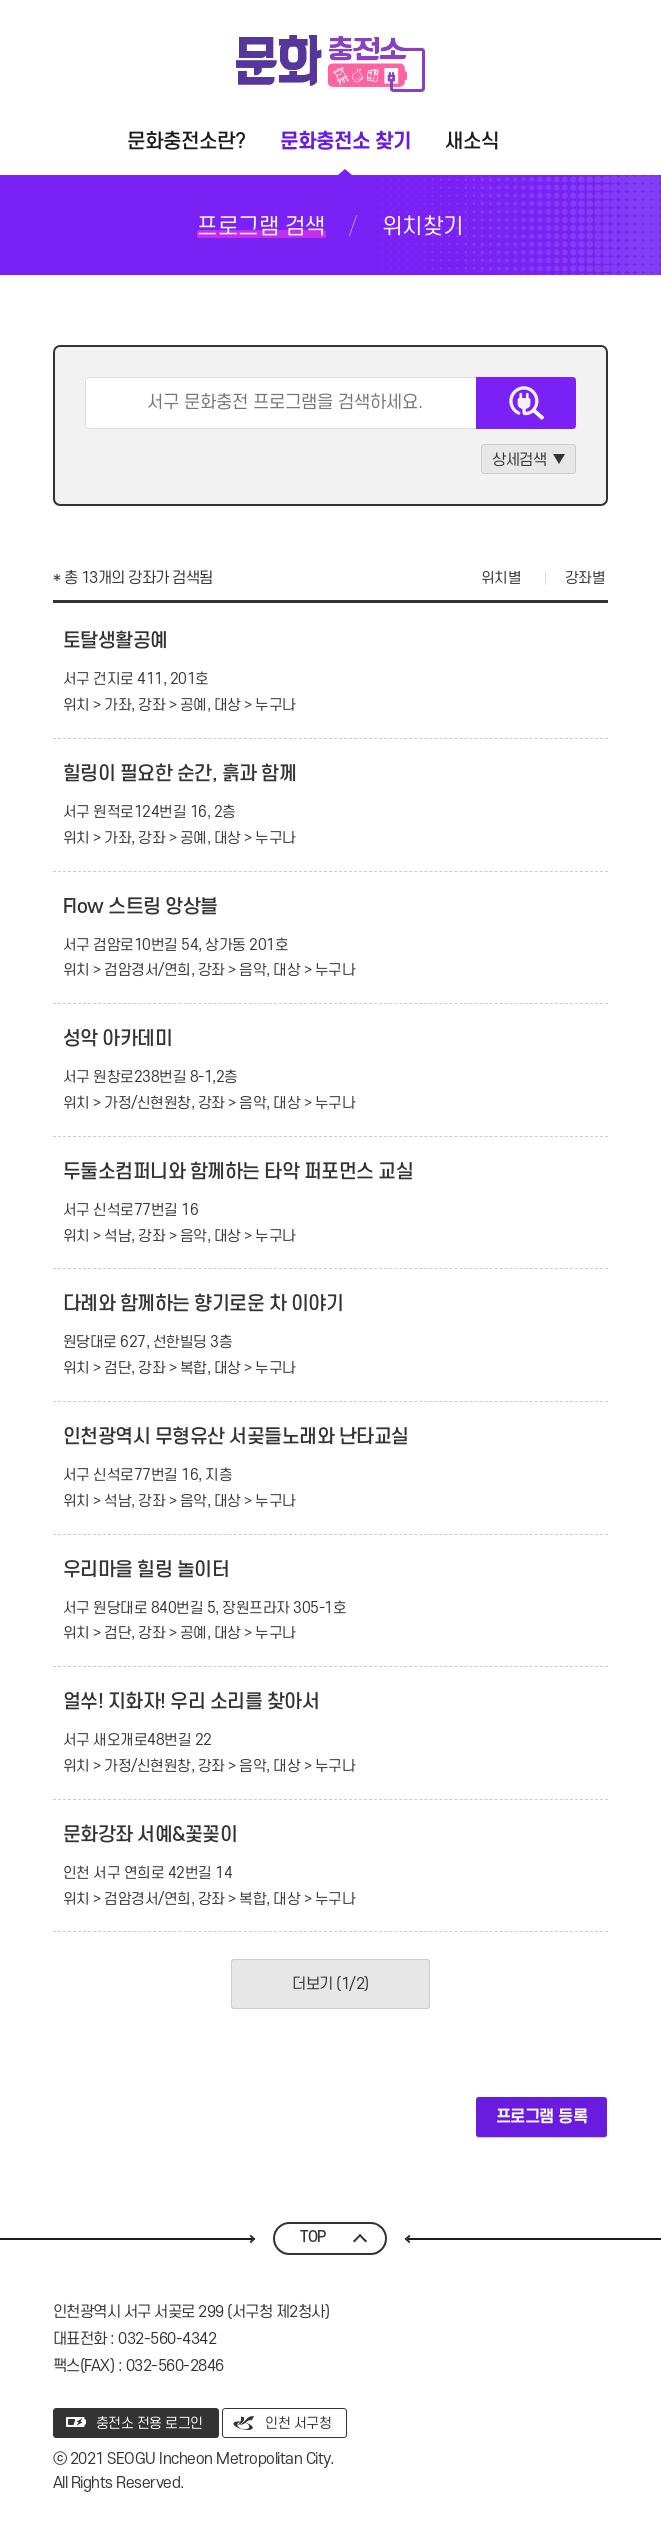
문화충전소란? (186, 141)
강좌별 (585, 578)
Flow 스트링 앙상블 (140, 907)
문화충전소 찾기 (345, 141)
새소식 (472, 141)
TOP (313, 2237)
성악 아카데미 (118, 1039)
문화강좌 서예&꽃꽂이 (150, 1835)
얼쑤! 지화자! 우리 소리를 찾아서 (191, 1702)
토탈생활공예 (115, 641)
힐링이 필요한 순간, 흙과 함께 (180, 774)
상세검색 (519, 460)
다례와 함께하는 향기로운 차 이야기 (203, 1304)
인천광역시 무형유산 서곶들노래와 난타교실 (236, 1437)
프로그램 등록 (542, 2117)
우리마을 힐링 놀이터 (146, 1570)
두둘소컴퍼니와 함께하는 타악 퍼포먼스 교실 (238, 1172)
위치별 (501, 578)
